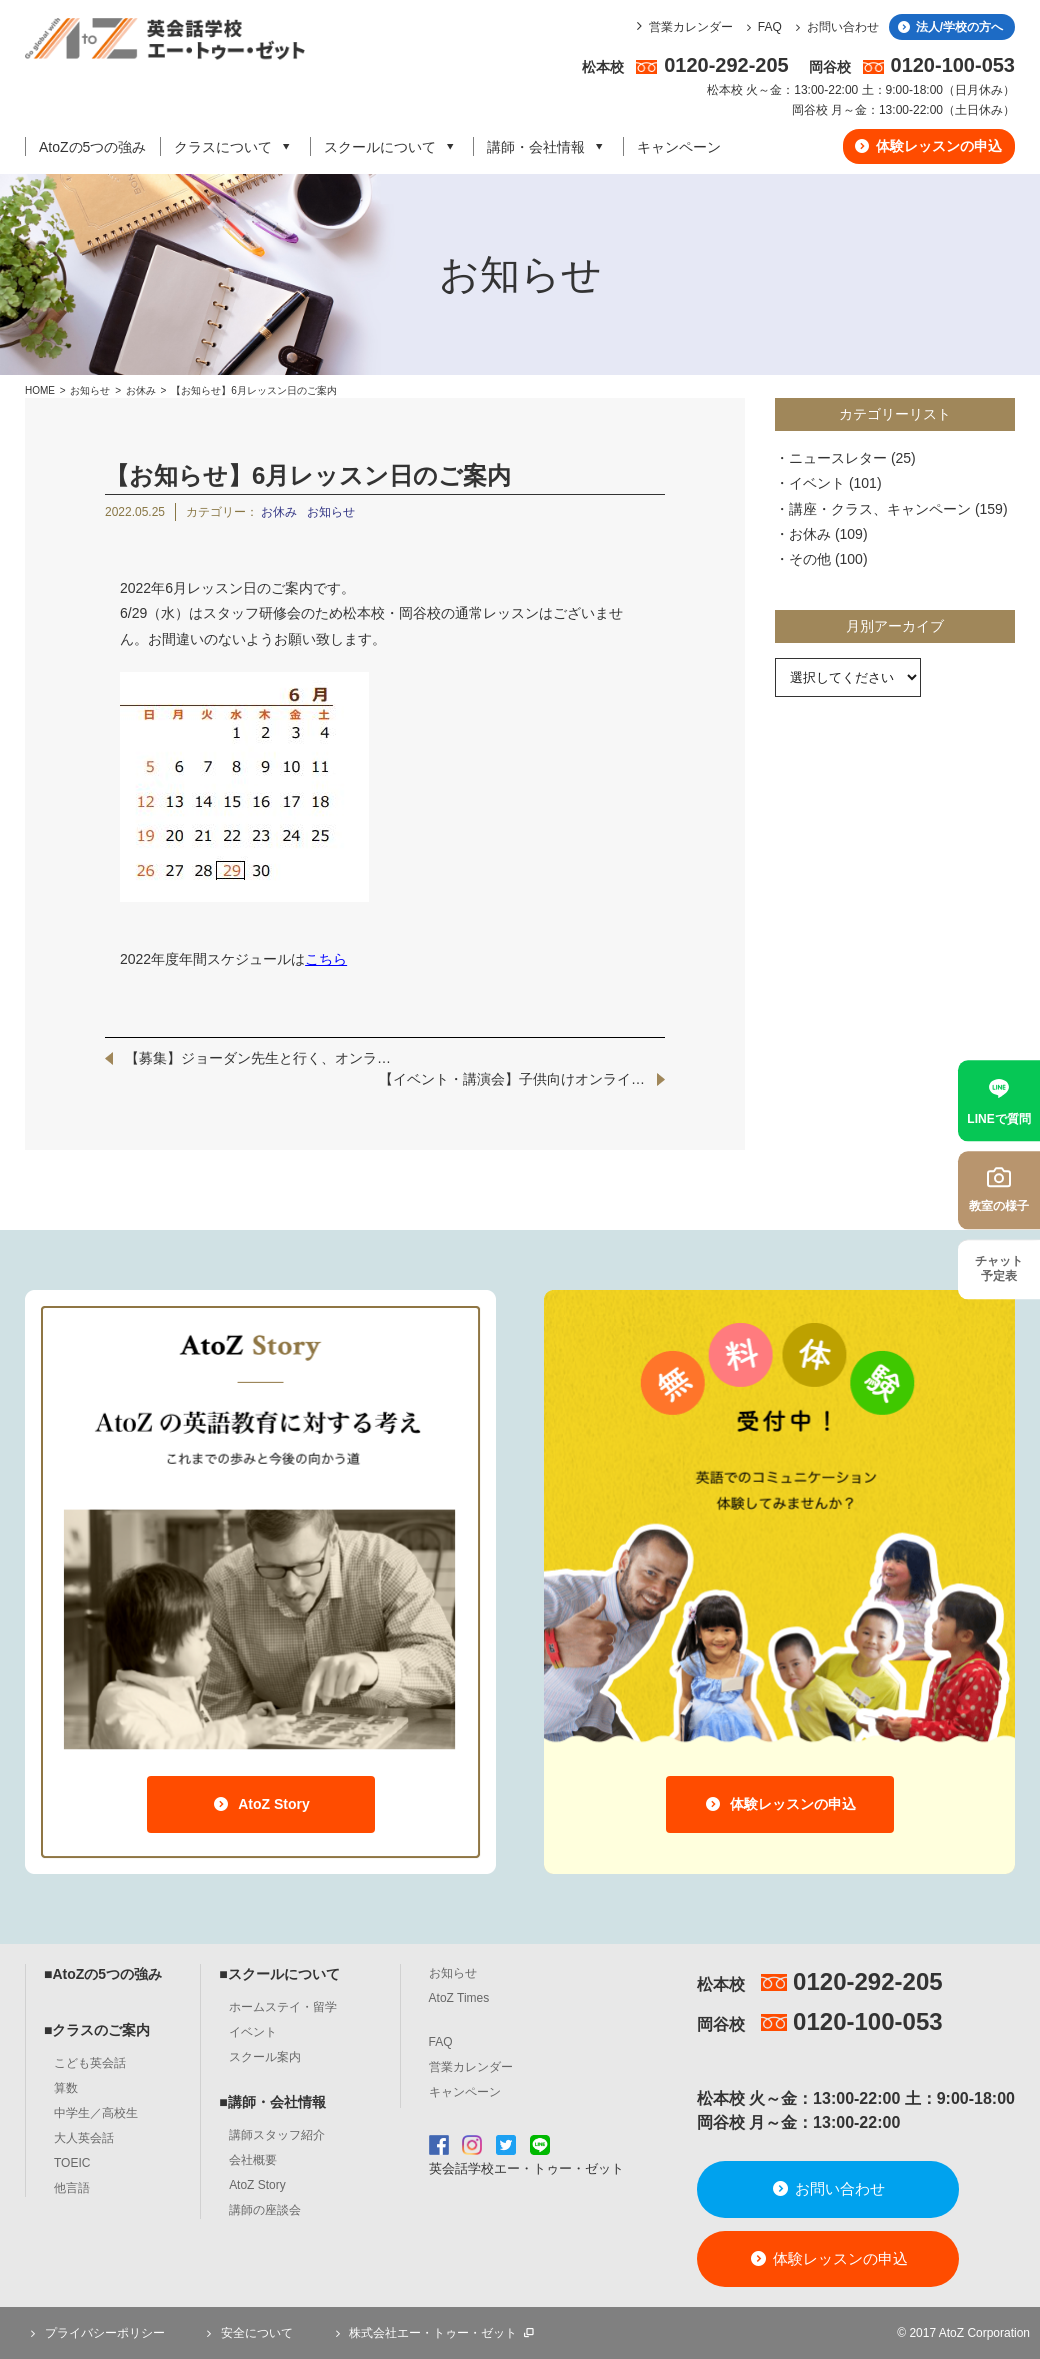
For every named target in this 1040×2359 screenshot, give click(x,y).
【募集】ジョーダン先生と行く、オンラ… (258, 1058)
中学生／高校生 (96, 2113)
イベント (817, 483)
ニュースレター (838, 458)
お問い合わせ (834, 27)
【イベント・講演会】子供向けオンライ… (512, 1079)
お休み (142, 390)
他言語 (72, 2188)
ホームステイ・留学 (283, 2007)
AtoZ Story (260, 1804)
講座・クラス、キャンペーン (880, 509)
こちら (326, 959)
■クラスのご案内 (97, 2030)
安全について (247, 2333)
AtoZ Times (459, 1998)
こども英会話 (90, 2063)
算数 (66, 2088)
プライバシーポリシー (95, 2333)
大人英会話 (84, 2138)
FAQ (761, 27)
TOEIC (72, 2163)
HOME (40, 390)
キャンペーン (679, 147)
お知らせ (90, 390)
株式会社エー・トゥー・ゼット (433, 2333)
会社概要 (253, 2160)
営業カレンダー (691, 27)
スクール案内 (265, 2057)
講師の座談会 (265, 2210)
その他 (810, 559)
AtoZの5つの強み (92, 147)
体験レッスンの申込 (927, 146)
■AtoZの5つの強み (103, 1974)
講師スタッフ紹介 (277, 2135)
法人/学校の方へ (949, 27)
